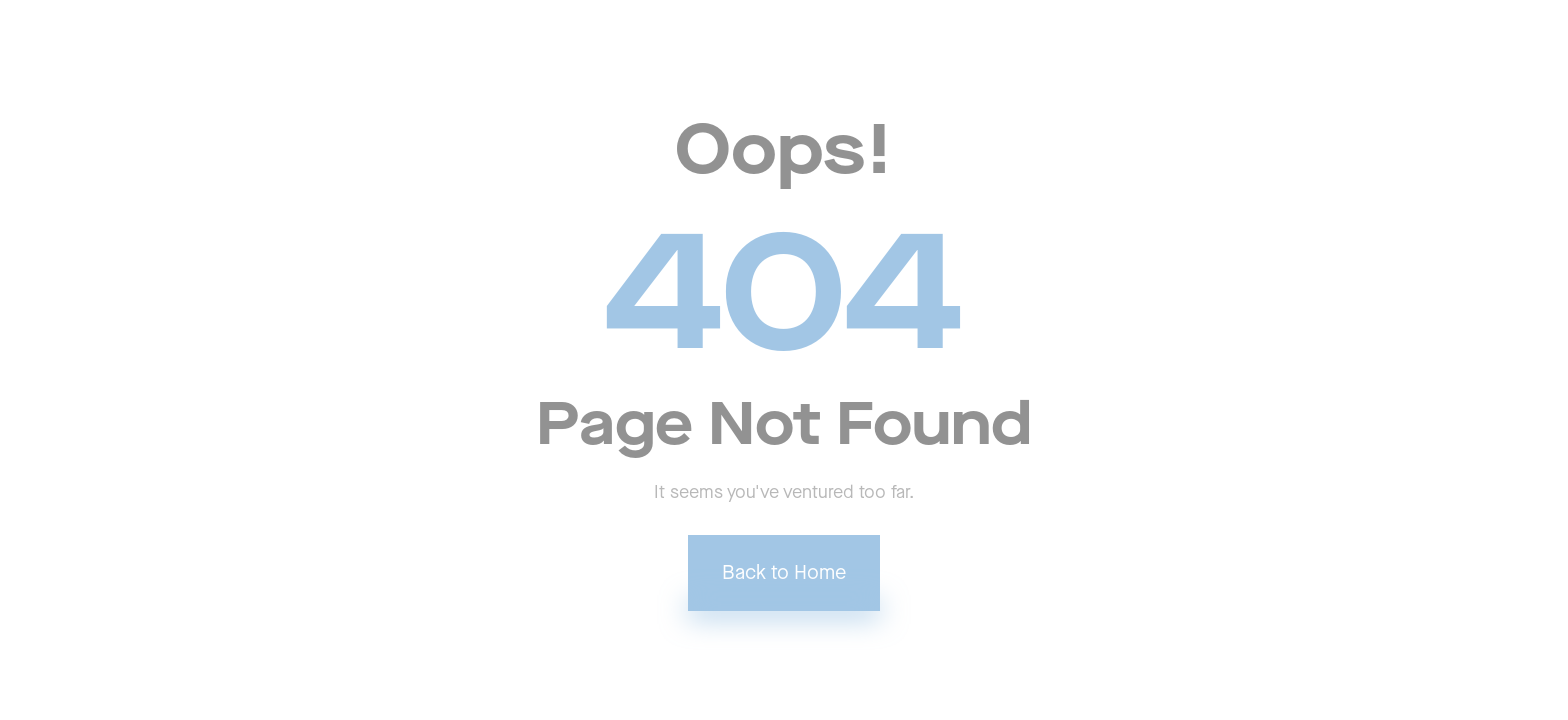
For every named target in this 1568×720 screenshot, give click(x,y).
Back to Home (784, 573)
